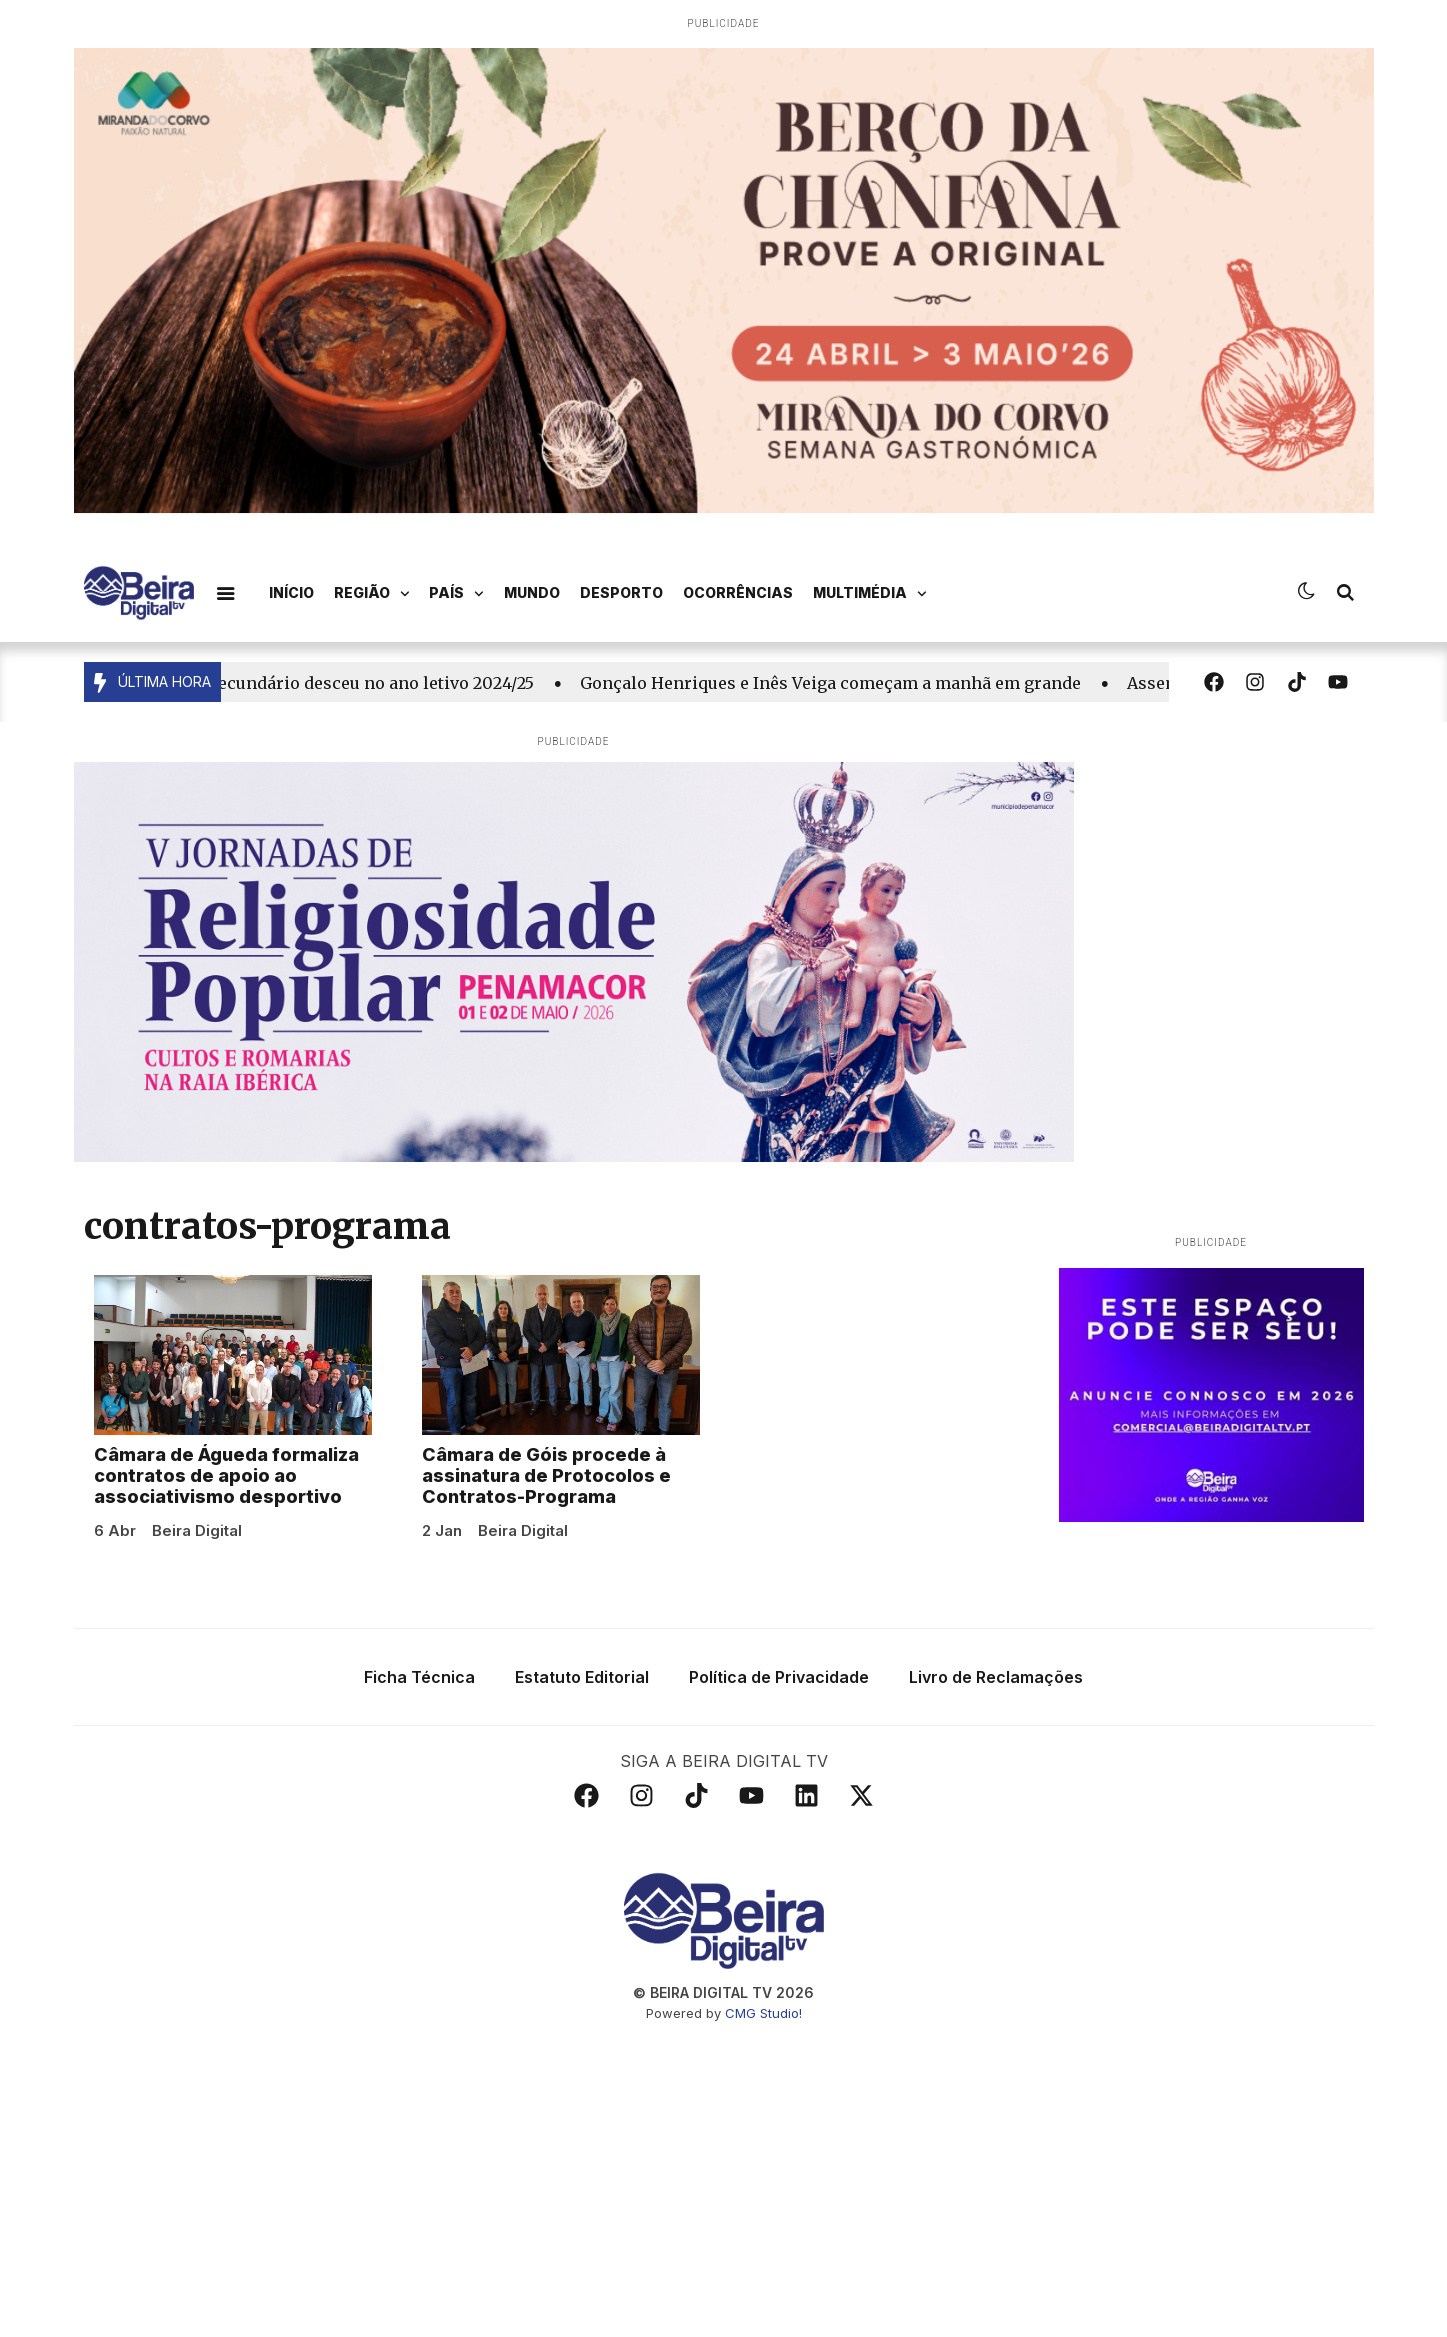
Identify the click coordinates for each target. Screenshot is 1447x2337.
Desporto (621, 592)
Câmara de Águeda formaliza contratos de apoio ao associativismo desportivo (226, 1490)
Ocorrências (738, 592)
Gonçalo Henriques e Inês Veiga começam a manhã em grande (836, 683)
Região (372, 594)
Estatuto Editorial (582, 1691)
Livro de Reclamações (996, 1691)
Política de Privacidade (779, 1691)
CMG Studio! (763, 2027)
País (456, 594)
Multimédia (870, 594)
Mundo (532, 592)
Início (291, 592)
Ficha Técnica (419, 1691)
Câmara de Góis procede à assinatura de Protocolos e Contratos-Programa (546, 1490)
